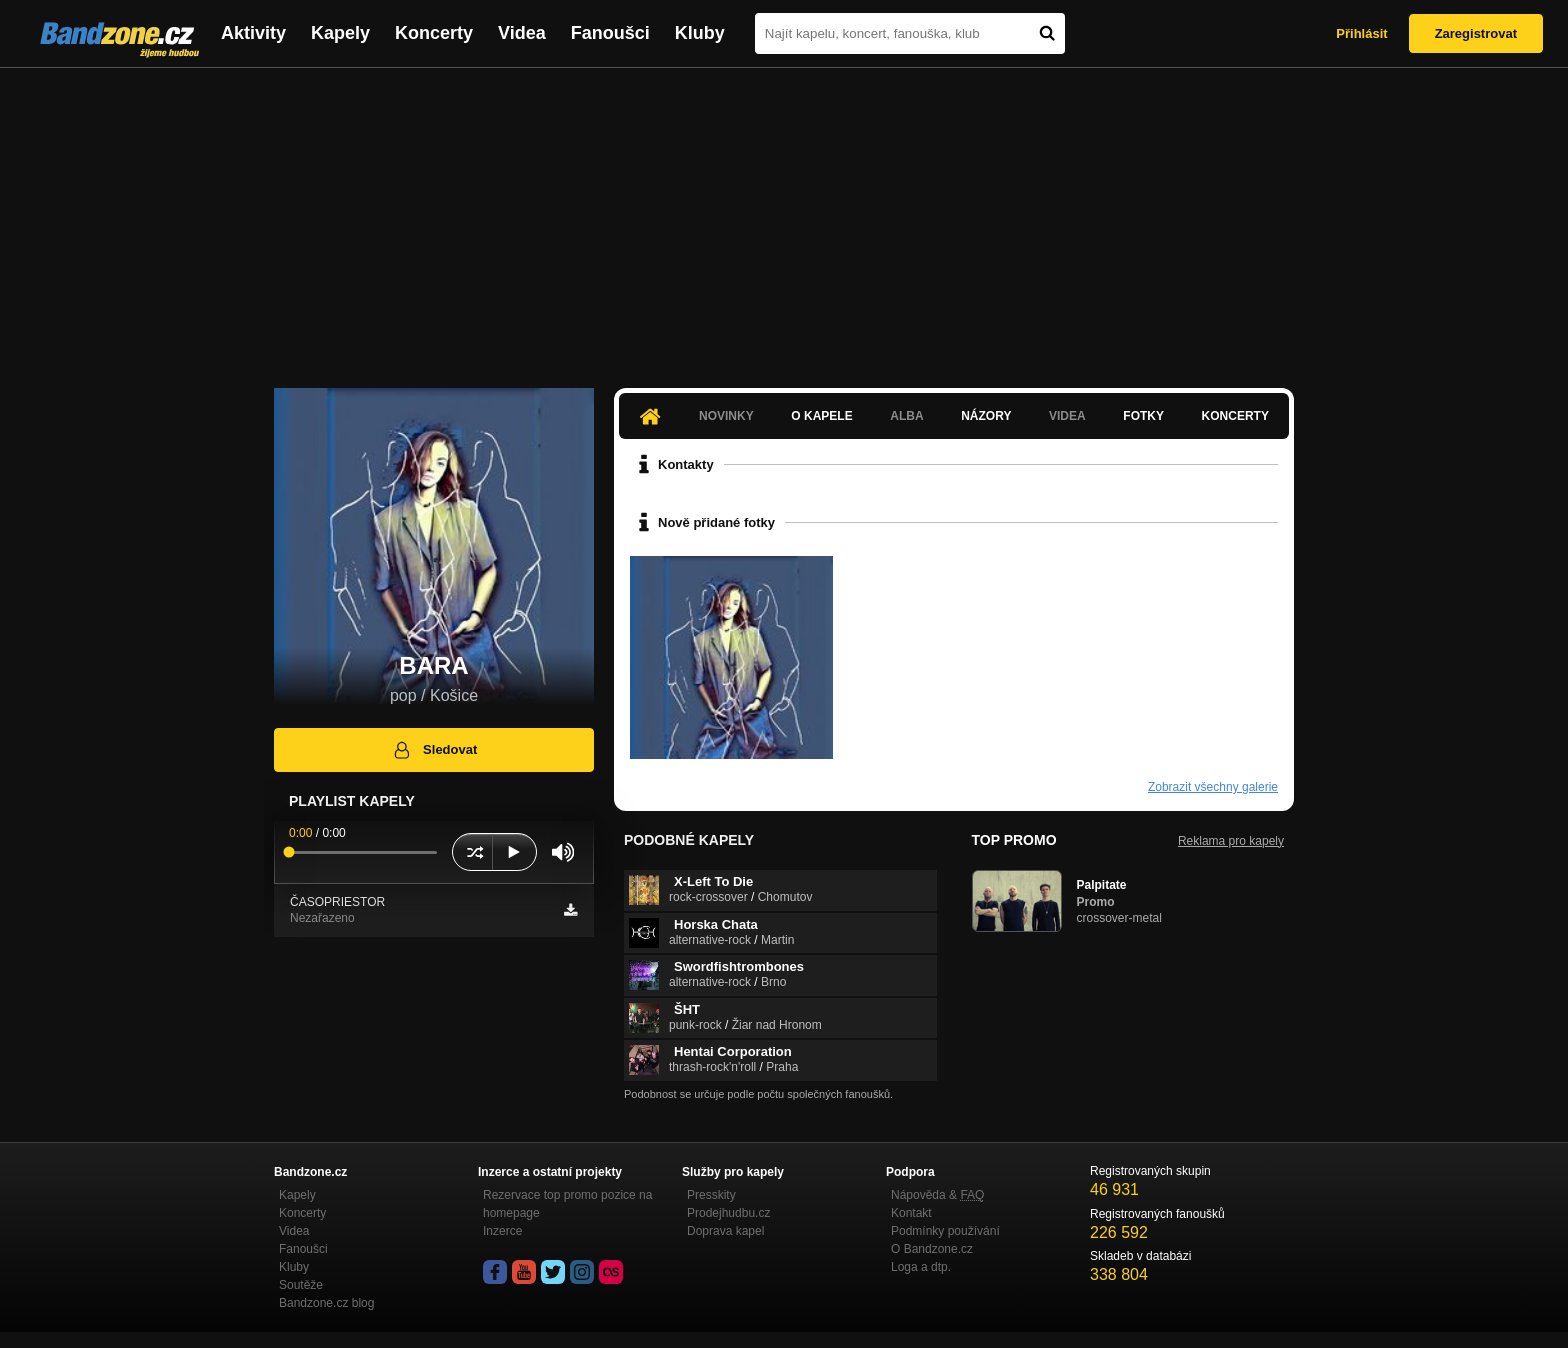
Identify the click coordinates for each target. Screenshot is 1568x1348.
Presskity (711, 1195)
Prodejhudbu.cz (728, 1213)
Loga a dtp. (921, 1267)
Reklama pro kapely (1231, 841)
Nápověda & (937, 1195)
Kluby (700, 33)
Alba (906, 416)
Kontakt (911, 1213)
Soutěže (301, 1285)
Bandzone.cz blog (326, 1303)
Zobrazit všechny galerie (1213, 787)
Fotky (1143, 416)
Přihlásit (1361, 33)
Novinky (726, 416)
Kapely (340, 33)
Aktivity (253, 33)
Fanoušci (610, 33)
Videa (522, 33)
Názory (986, 416)
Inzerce (502, 1231)
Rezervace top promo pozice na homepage (567, 1204)
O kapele (821, 416)
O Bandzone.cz (932, 1249)
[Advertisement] (784, 218)
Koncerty (434, 33)
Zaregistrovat (1476, 33)
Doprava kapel (725, 1231)
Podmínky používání (945, 1231)
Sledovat (434, 750)
